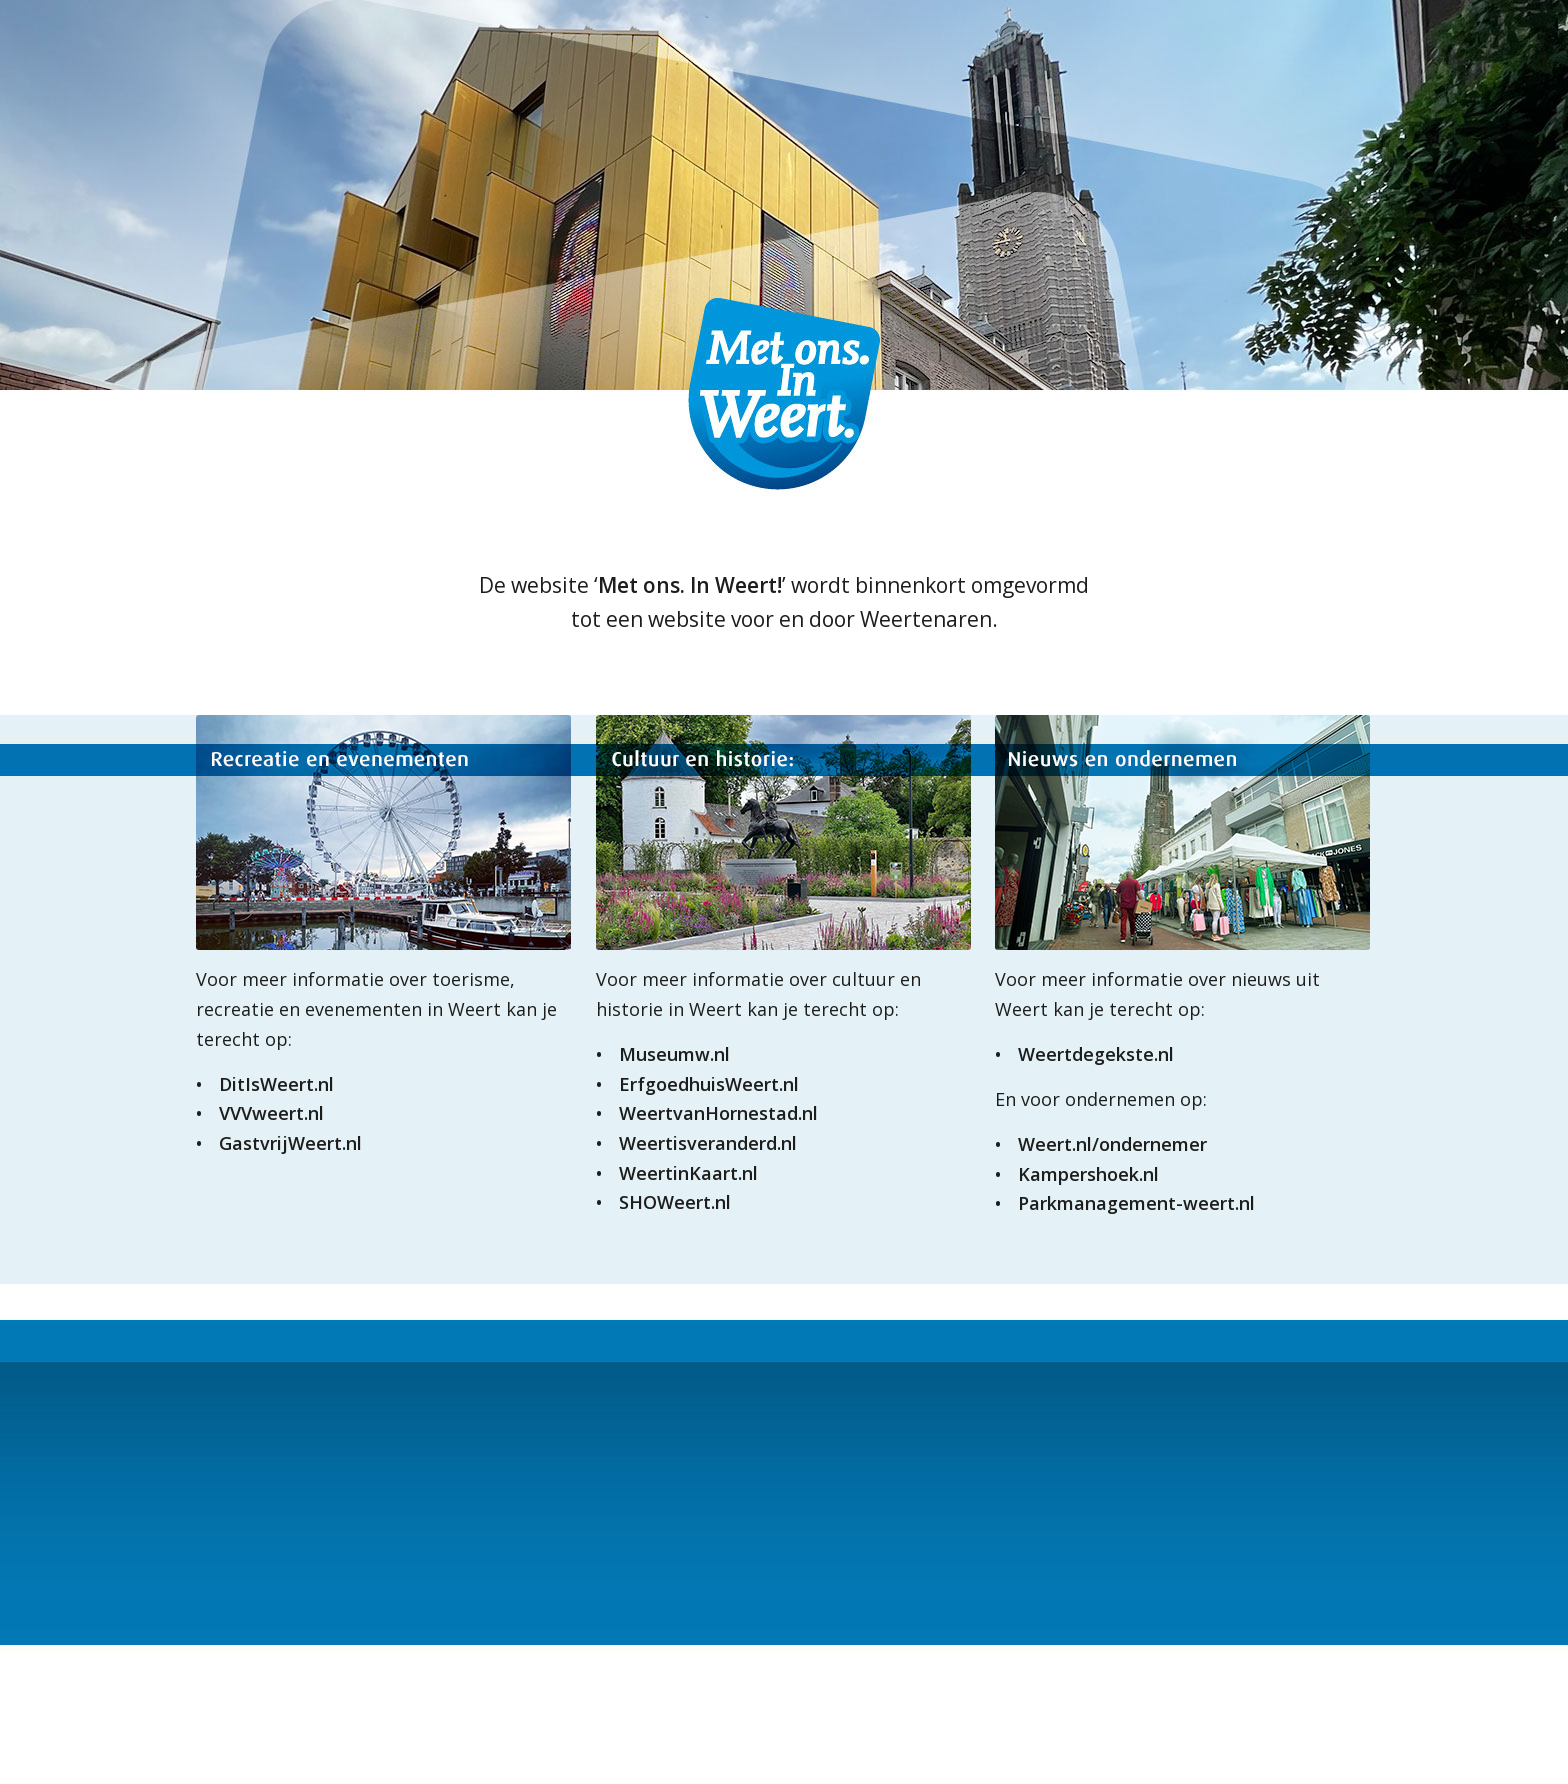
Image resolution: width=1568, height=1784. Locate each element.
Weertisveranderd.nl (708, 1143)
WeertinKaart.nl (688, 1173)
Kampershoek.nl (1088, 1174)
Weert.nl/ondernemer (1112, 1144)
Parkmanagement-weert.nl (1136, 1203)
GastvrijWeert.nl (290, 1143)
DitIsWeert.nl (276, 1084)
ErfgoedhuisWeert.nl (709, 1084)
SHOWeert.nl (675, 1202)
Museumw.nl (674, 1054)
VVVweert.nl (271, 1113)
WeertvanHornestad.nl (718, 1113)
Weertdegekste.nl (1096, 1054)
